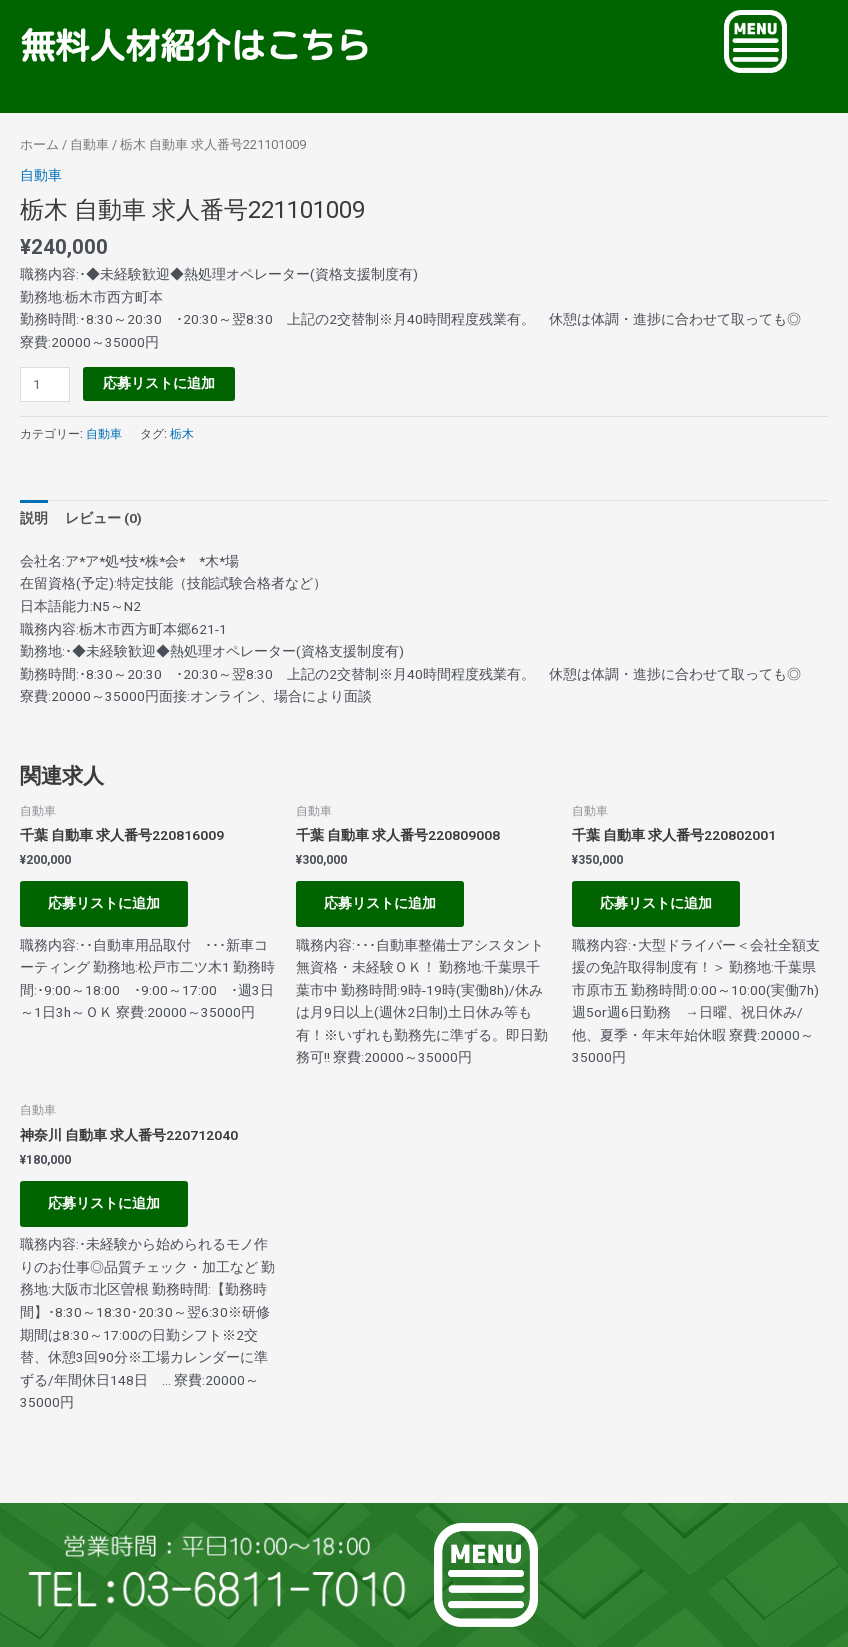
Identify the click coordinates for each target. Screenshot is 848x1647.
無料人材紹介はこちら (195, 45)
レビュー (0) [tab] (103, 518)
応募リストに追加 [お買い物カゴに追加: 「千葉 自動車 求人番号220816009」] (104, 903)
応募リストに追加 (159, 383)
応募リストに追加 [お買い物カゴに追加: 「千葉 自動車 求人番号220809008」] (380, 903)
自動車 (89, 144)
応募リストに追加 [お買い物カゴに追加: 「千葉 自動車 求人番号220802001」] (656, 903)
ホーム (39, 144)
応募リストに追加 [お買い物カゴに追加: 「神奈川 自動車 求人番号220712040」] (104, 1203)
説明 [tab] (34, 518)
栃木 (182, 434)
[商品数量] (45, 384)
